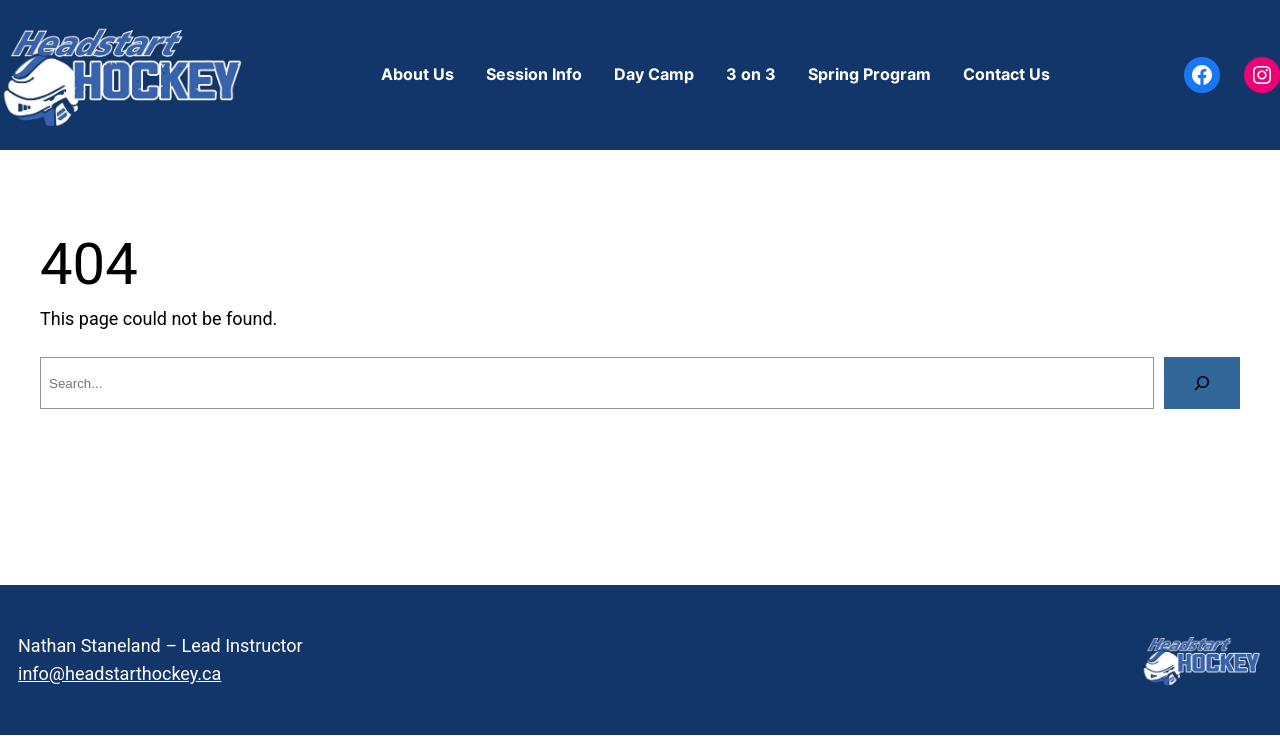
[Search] (1202, 383)
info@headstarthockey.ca (119, 673)
